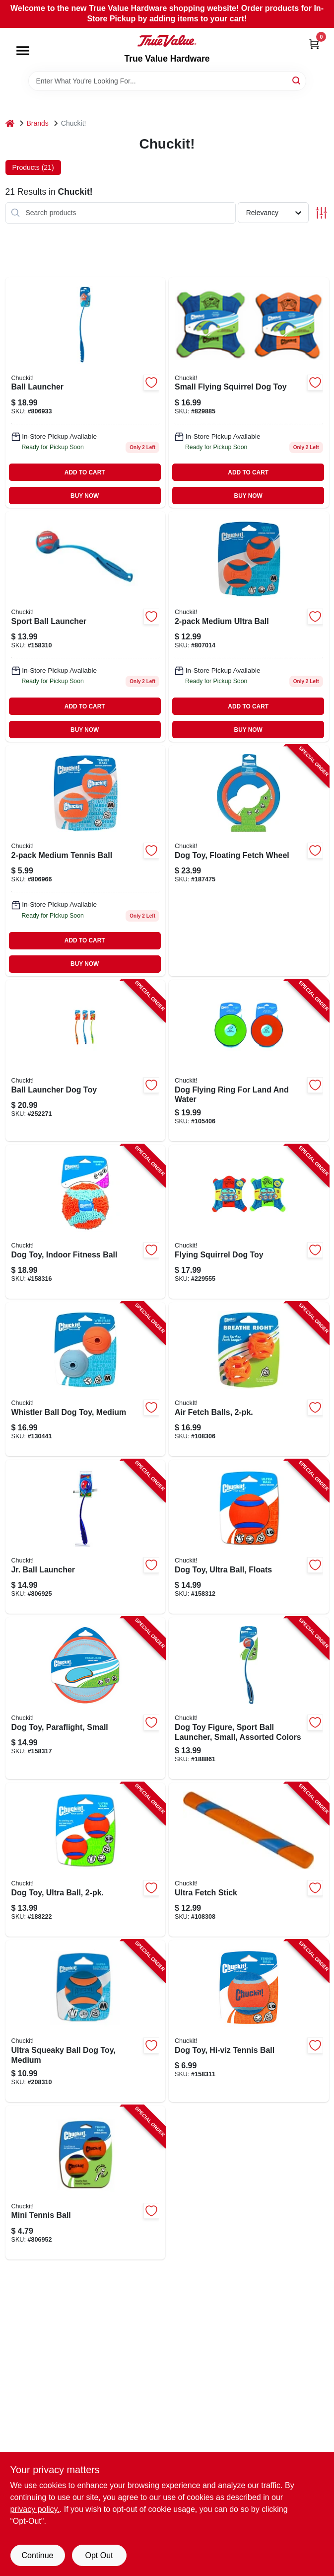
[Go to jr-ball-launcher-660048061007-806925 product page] (85, 1537)
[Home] (9, 123)
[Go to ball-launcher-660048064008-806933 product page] (85, 392)
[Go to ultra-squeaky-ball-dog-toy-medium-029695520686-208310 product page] (85, 2021)
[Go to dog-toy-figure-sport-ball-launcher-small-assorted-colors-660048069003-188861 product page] (249, 1698)
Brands (38, 123)
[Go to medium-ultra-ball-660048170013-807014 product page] (249, 626)
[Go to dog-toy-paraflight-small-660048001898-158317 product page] (85, 1698)
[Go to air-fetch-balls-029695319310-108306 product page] (249, 1379)
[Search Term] (167, 81)
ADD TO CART (85, 472)
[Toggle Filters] (321, 213)
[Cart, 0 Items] (314, 44)
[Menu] (22, 50)
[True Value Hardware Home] (167, 41)
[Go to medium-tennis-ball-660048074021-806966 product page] (85, 860)
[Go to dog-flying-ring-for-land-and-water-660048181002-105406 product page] (249, 1061)
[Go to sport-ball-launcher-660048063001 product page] (85, 626)
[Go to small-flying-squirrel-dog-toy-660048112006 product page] (249, 392)
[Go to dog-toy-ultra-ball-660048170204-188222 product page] (85, 1860)
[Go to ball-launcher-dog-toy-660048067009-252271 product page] (85, 1061)
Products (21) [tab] (33, 167)
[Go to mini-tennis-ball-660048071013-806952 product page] (85, 2183)
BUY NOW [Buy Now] (84, 495)
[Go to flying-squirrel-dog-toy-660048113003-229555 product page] (249, 1222)
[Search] (297, 80)
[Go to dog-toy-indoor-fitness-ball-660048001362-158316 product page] (85, 1222)
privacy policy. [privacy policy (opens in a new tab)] (35, 2509)
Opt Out (99, 2555)
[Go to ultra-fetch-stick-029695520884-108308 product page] (249, 1860)
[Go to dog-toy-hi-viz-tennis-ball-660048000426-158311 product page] (249, 2021)
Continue (37, 2555)
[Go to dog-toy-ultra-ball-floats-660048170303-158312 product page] (249, 1537)
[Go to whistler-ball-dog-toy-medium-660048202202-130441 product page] (85, 1379)
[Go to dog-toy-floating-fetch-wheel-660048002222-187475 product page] (249, 860)
